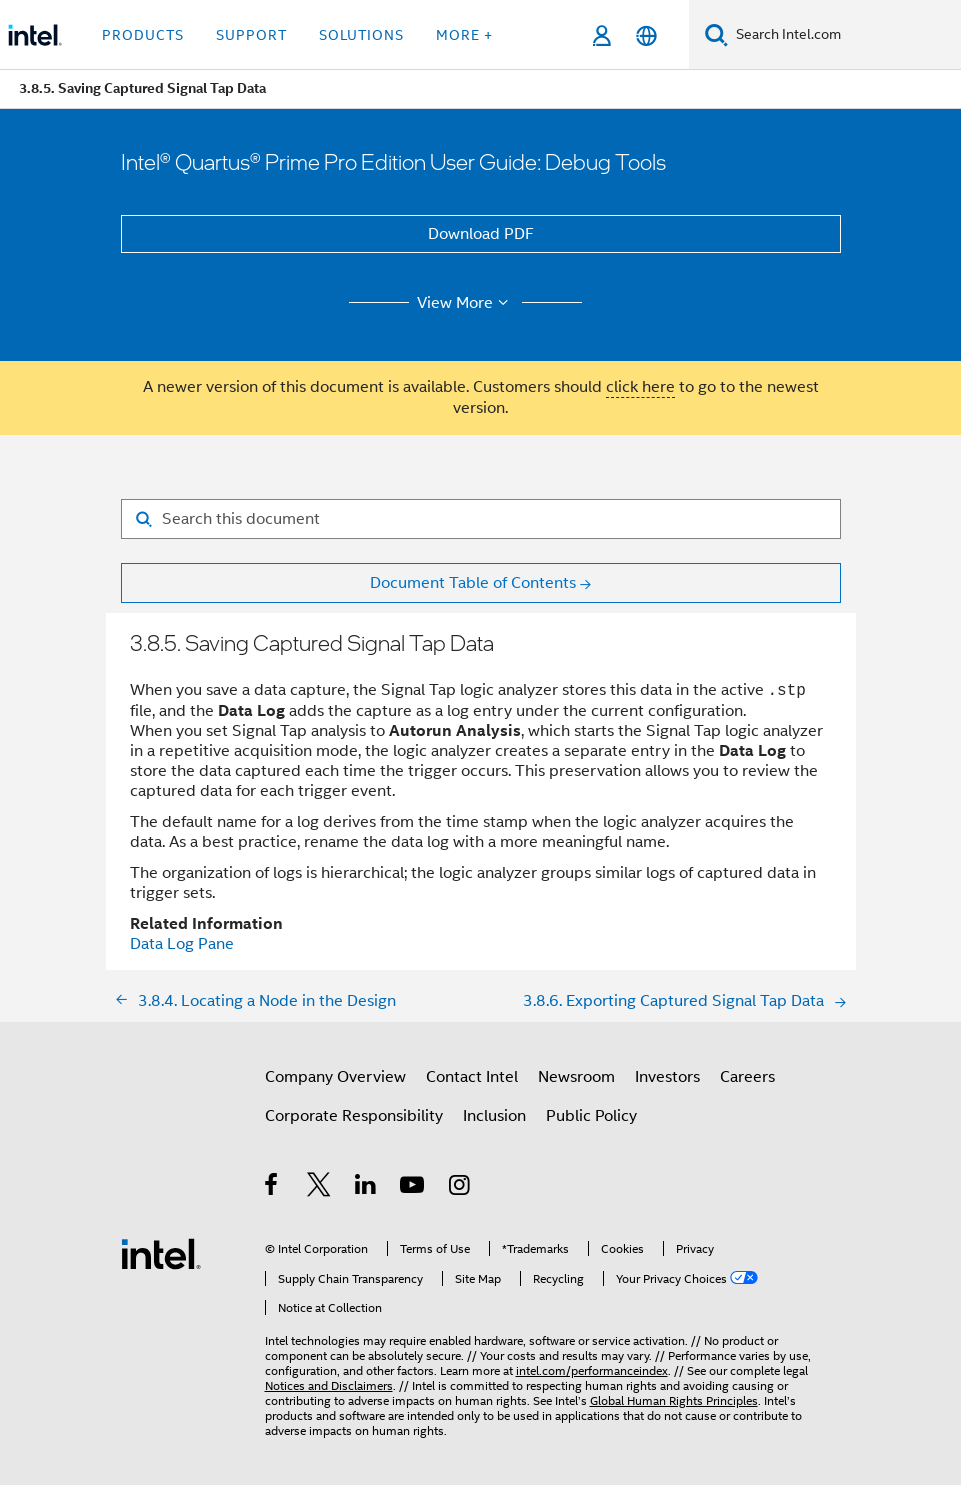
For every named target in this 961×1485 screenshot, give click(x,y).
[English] (646, 35)
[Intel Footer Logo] (161, 1253)
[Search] (716, 34)
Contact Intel (472, 1077)
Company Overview (335, 1077)
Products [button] (143, 35)
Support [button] (251, 35)
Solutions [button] (361, 35)
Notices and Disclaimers (329, 1385)
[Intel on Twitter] (319, 1188)
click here (640, 387)
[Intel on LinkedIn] (366, 1188)
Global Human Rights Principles (674, 1400)
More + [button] (464, 35)
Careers (747, 1077)
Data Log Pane (182, 944)
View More (465, 303)
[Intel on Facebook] (272, 1188)
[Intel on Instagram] (460, 1188)
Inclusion (494, 1116)
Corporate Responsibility (354, 1116)
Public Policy (591, 1116)
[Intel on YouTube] (413, 1188)
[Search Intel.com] (844, 35)
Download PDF (481, 234)
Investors (667, 1077)
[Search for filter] (481, 519)
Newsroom (576, 1077)
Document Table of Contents (473, 583)
